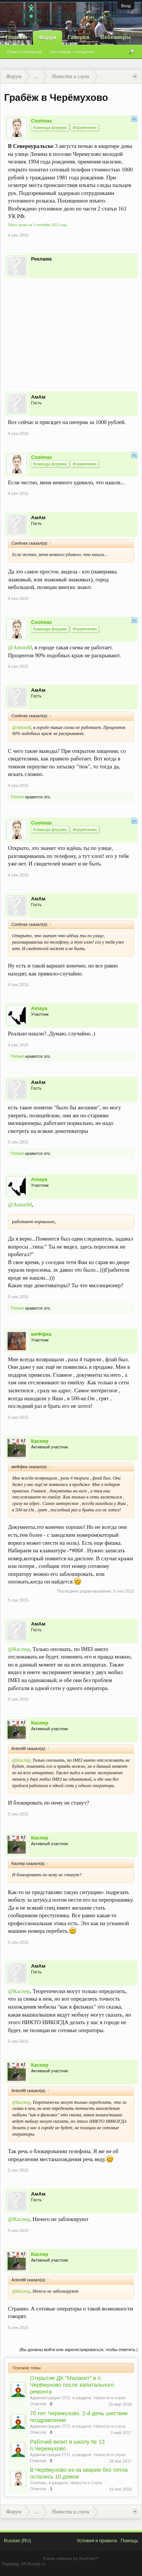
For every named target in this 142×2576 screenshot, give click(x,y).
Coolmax (41, 121)
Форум (47, 38)
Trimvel (17, 797)
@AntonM (20, 647)
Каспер (39, 1441)
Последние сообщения (72, 52)
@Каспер (19, 1649)
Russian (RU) (17, 2540)
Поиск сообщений (24, 52)
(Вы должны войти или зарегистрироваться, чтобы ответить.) (78, 2349)
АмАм (38, 397)
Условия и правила (96, 2540)
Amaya (39, 1008)
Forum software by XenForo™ (71, 2558)
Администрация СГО (50, 2397)
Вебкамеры (115, 37)
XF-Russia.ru (33, 2564)
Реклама (41, 259)
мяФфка (41, 1334)
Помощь (129, 2540)
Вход (126, 5)
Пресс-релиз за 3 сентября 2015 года (37, 225)
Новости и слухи (110, 2397)
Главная (16, 37)
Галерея (78, 37)
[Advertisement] (71, 327)
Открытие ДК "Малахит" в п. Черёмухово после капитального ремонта (72, 2385)
